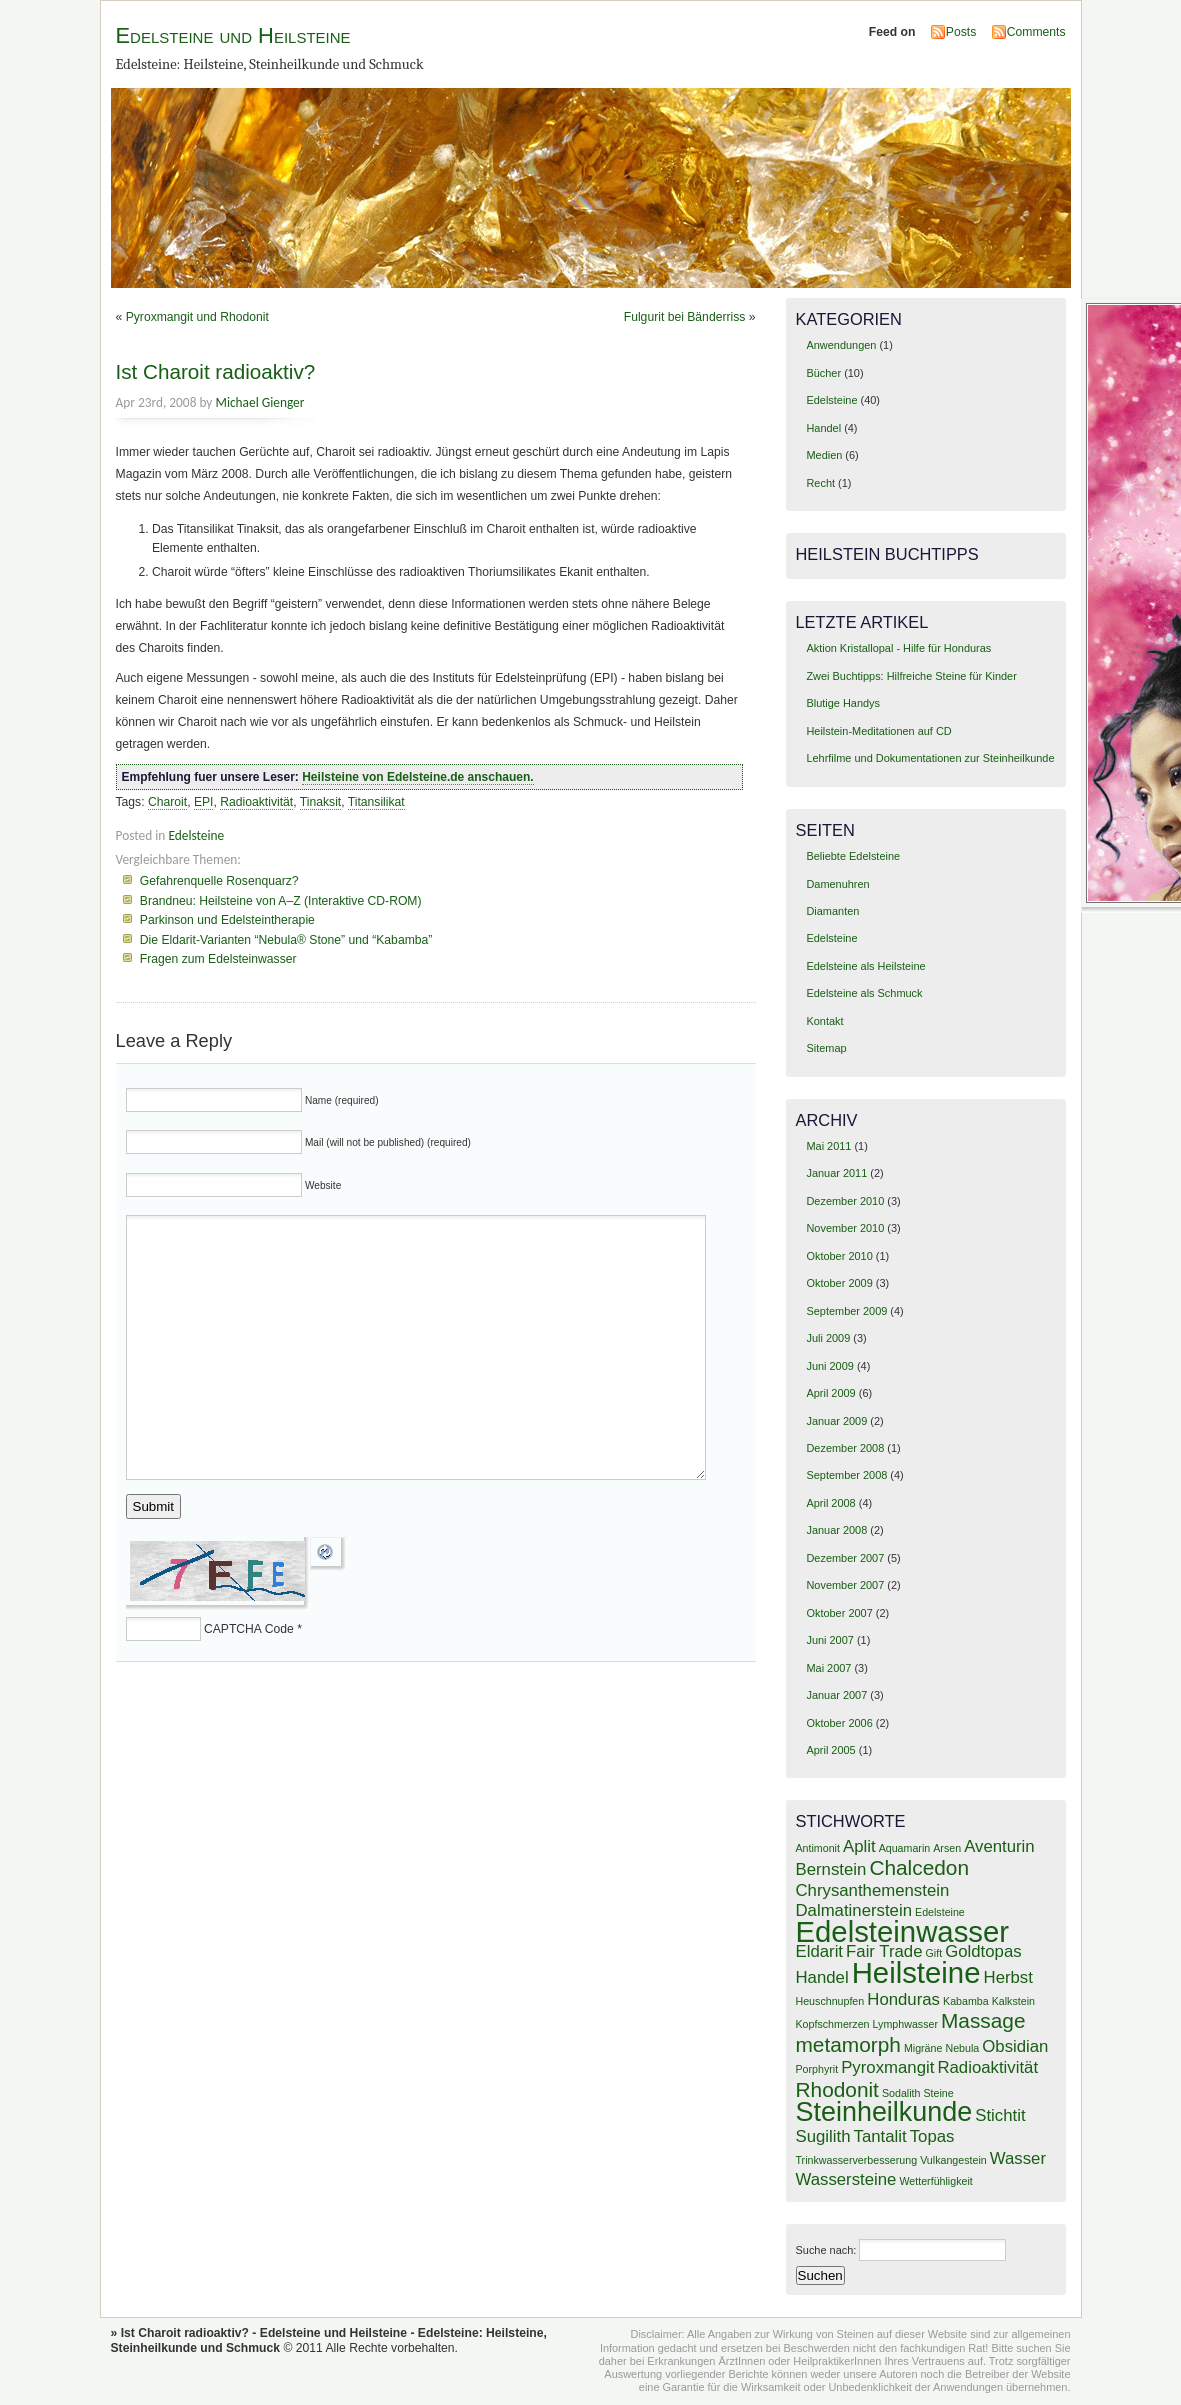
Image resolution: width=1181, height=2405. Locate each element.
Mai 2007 (828, 1668)
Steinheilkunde (884, 2112)
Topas (932, 2136)
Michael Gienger (259, 402)
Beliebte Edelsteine (853, 856)
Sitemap (826, 1048)
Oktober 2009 (839, 1283)
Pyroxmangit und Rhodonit (197, 317)
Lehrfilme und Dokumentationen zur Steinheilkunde (930, 758)
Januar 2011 (836, 1173)
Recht (820, 483)
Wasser (1018, 2158)
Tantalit (880, 2136)
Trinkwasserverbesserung (857, 2160)
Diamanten (832, 911)
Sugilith (823, 2136)
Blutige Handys (843, 703)
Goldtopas (983, 1951)
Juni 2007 (829, 1640)
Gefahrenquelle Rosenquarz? (219, 881)
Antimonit (818, 1848)
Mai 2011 (828, 1146)
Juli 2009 (828, 1338)
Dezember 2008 (845, 1448)
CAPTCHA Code (249, 1629)
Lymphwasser (905, 2024)
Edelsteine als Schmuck (864, 993)
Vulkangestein (953, 2160)
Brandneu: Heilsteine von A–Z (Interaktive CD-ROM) (281, 901)
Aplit (859, 1846)
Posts (961, 32)
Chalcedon (919, 1867)
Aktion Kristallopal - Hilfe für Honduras (898, 648)
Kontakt (824, 1021)
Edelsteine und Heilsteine (233, 35)
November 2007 (845, 1585)
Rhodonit (837, 2089)
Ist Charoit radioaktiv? (216, 371)
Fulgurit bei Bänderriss (685, 317)
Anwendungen (841, 345)
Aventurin (999, 1846)
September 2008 (846, 1475)
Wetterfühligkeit (935, 2181)
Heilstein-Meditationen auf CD (878, 731)
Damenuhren (837, 884)
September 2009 (846, 1311)
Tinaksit (320, 802)
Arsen (947, 1848)
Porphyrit (817, 2069)
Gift (934, 1953)
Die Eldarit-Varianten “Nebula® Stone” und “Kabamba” (286, 940)
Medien (824, 455)
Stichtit (1000, 2115)
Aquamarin (905, 1848)
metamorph (848, 2044)
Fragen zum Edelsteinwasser (218, 959)
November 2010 (845, 1228)
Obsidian (1015, 2046)
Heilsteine (916, 1972)
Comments (1036, 32)
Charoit (167, 802)
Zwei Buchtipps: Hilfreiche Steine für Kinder (911, 676)
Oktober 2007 (839, 1613)
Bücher (823, 373)
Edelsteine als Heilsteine (865, 966)
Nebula (962, 2048)
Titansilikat (376, 802)
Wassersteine (846, 2179)
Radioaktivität (256, 802)
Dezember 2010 (845, 1201)
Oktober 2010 (839, 1256)
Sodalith (901, 2093)
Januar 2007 (836, 1695)
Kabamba (966, 2001)
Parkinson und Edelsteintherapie (227, 920)
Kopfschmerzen (833, 2024)
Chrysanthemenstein (873, 1890)
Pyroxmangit (887, 2067)
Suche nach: (826, 2250)
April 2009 (830, 1393)
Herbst (1008, 1977)
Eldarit (820, 1951)
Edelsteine (196, 835)
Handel (823, 428)
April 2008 (830, 1503)
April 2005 (830, 1750)
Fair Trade (884, 1951)
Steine (938, 2093)
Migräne (923, 2048)
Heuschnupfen (830, 2001)
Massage (983, 2020)
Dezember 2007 (845, 1558)
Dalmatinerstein (854, 1910)
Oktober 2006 (839, 1723)
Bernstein (831, 1869)
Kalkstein (1013, 2001)
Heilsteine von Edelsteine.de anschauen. (417, 777)
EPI (204, 802)
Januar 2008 (836, 1530)
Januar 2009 (836, 1421)
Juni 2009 (829, 1366)
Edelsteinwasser (903, 1931)
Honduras (903, 1999)
